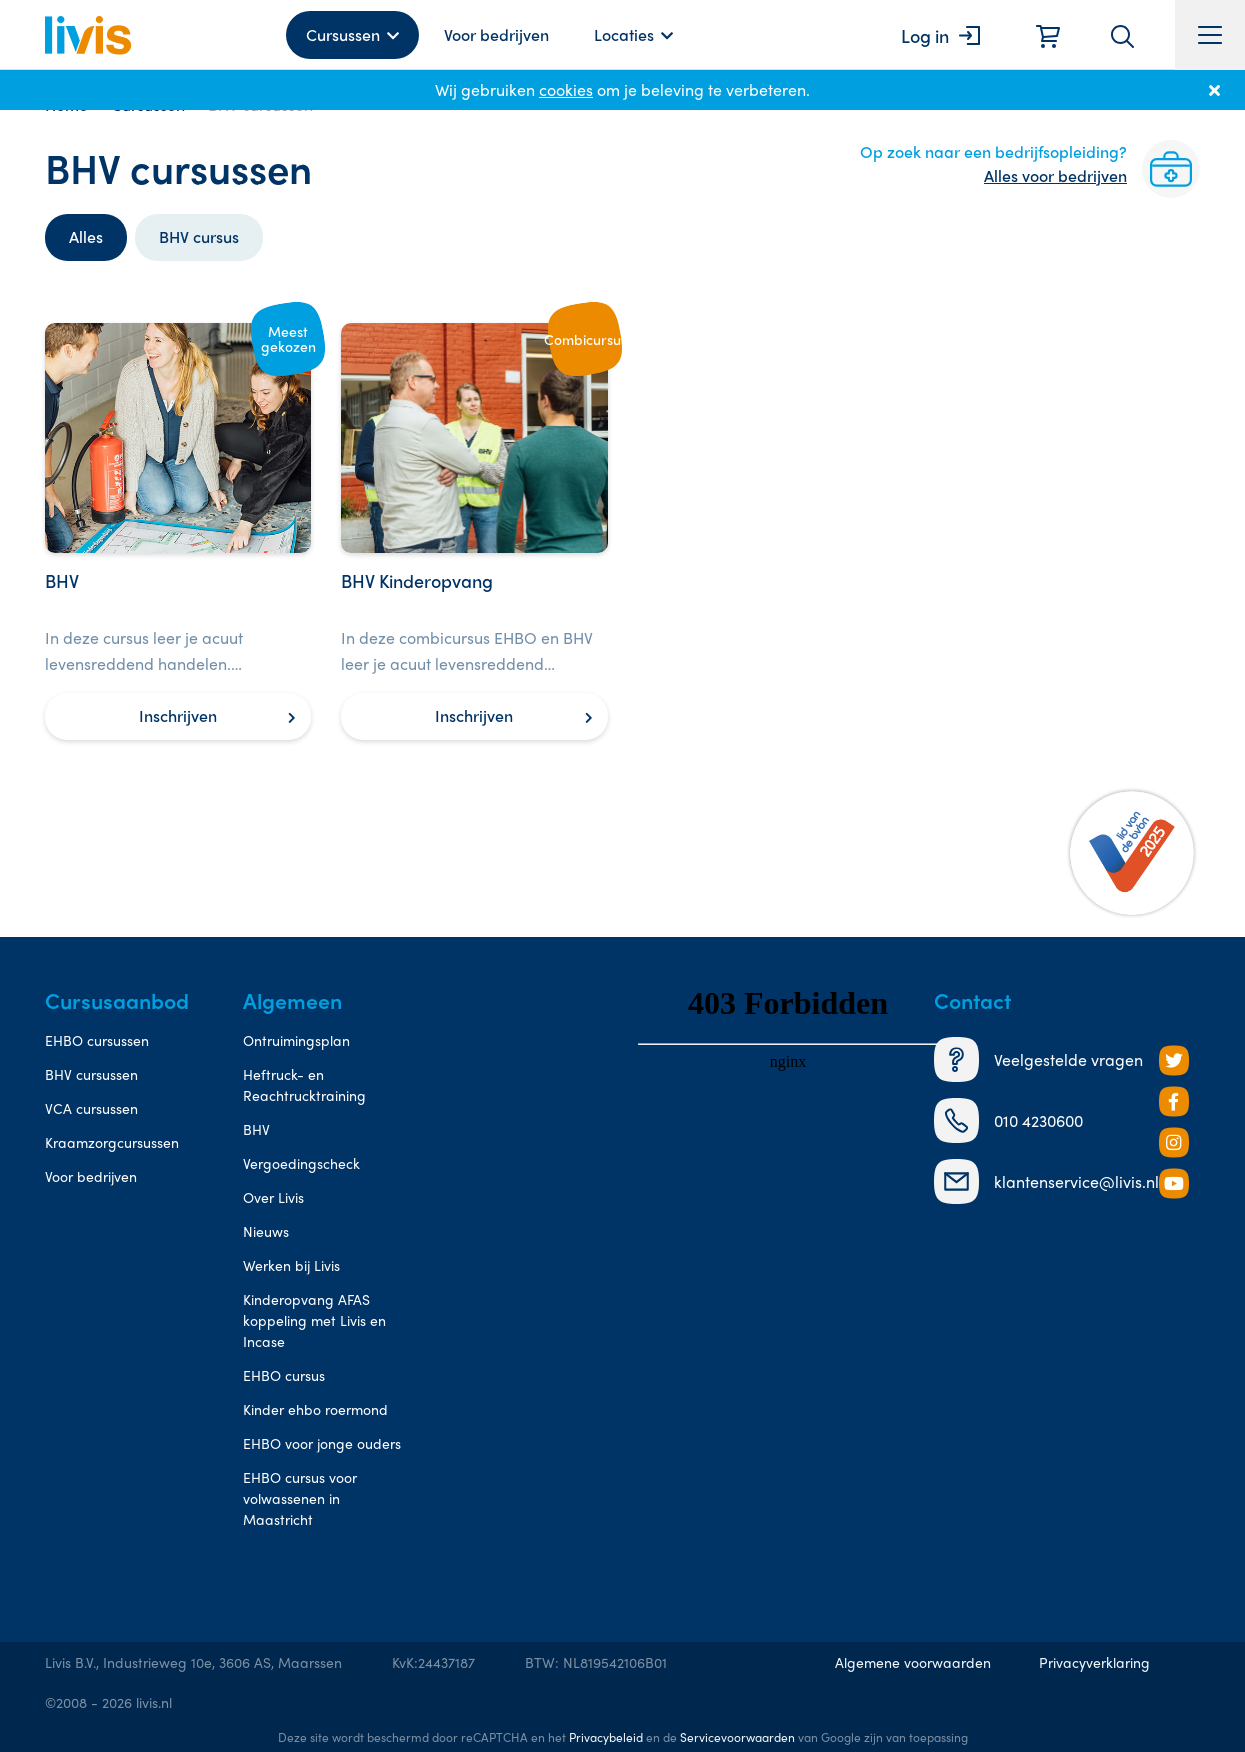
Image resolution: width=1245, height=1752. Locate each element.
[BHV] (178, 531)
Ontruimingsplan (296, 1040)
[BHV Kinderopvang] (474, 531)
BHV (256, 1129)
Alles (86, 236)
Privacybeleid (606, 1737)
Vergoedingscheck (301, 1163)
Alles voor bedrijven (1055, 175)
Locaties (624, 34)
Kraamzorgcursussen (112, 1142)
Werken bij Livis (291, 1265)
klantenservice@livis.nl (1046, 1181)
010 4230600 (1008, 1120)
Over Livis (273, 1197)
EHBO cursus (284, 1375)
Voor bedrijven (496, 34)
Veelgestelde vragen (1038, 1059)
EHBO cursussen (97, 1040)
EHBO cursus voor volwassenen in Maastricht (300, 1498)
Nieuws (266, 1231)
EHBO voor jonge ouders (322, 1443)
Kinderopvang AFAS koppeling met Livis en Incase (314, 1320)
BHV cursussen (91, 1074)
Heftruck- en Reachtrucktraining (304, 1084)
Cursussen (343, 34)
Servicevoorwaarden (737, 1737)
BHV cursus (199, 236)
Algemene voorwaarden (913, 1662)
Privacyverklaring (1094, 1662)
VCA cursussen (91, 1108)
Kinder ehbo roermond (315, 1409)
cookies (566, 89)
